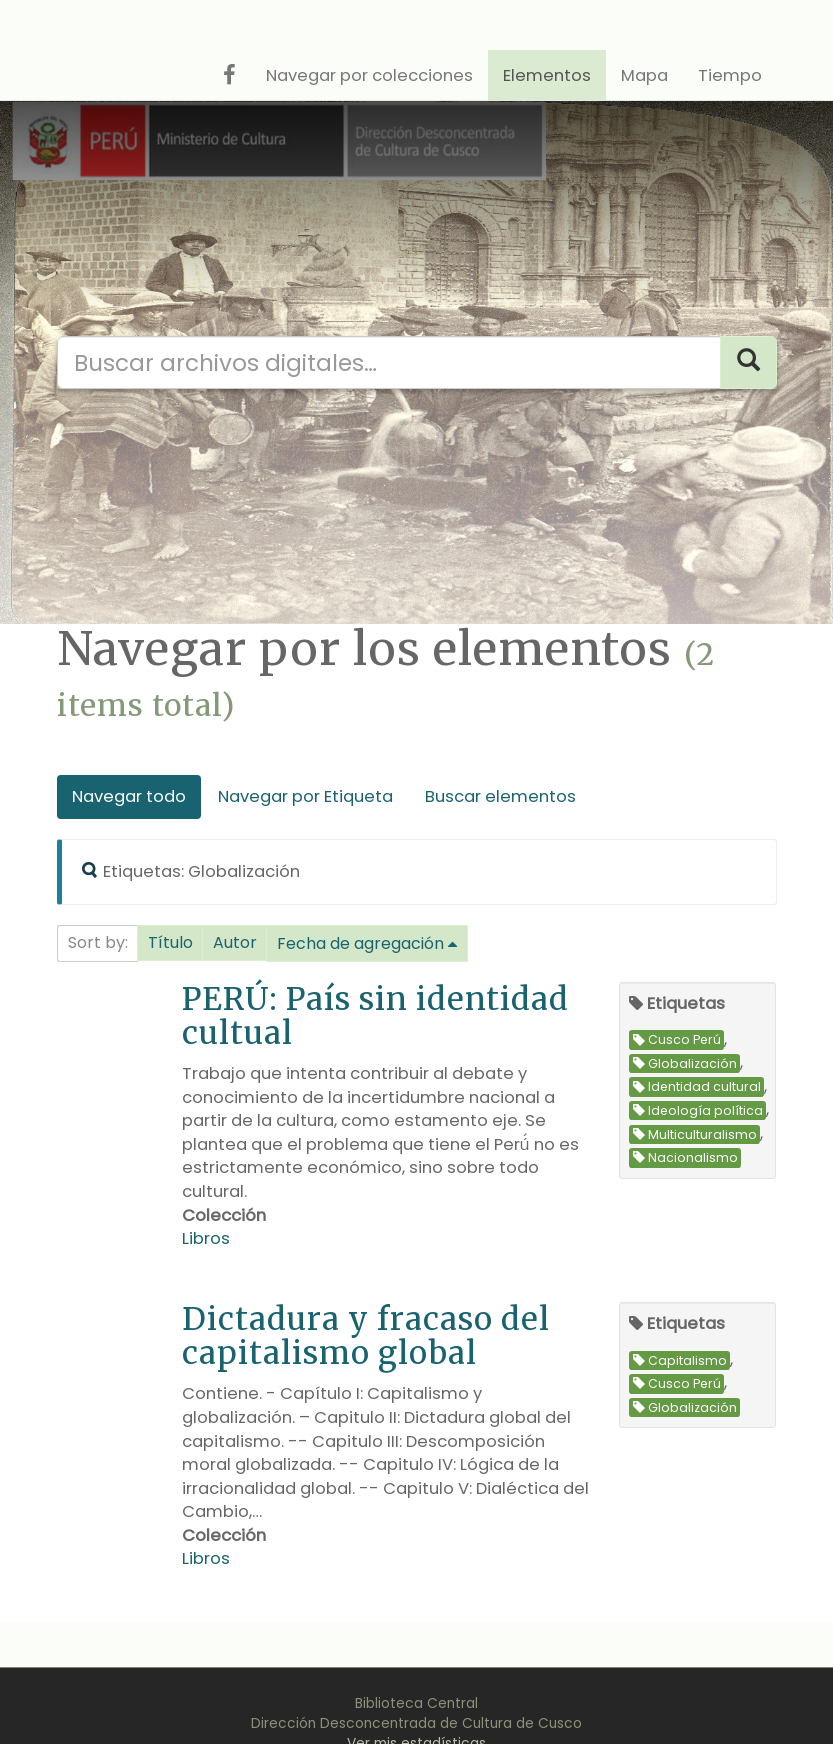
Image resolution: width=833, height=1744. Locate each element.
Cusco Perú (677, 1040)
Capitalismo (680, 1360)
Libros (206, 1238)
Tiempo (730, 75)
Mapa (644, 75)
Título (170, 942)
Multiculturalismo (695, 1134)
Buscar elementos (500, 796)
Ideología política (698, 1110)
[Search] (748, 362)
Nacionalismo (685, 1157)
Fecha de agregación (360, 943)
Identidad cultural (697, 1087)
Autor (235, 942)
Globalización (685, 1063)
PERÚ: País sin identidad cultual (375, 1015)
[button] (170, 943)
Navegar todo (129, 796)
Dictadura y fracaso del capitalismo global (366, 1335)
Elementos (547, 75)
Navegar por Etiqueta (305, 796)
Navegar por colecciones (369, 75)
